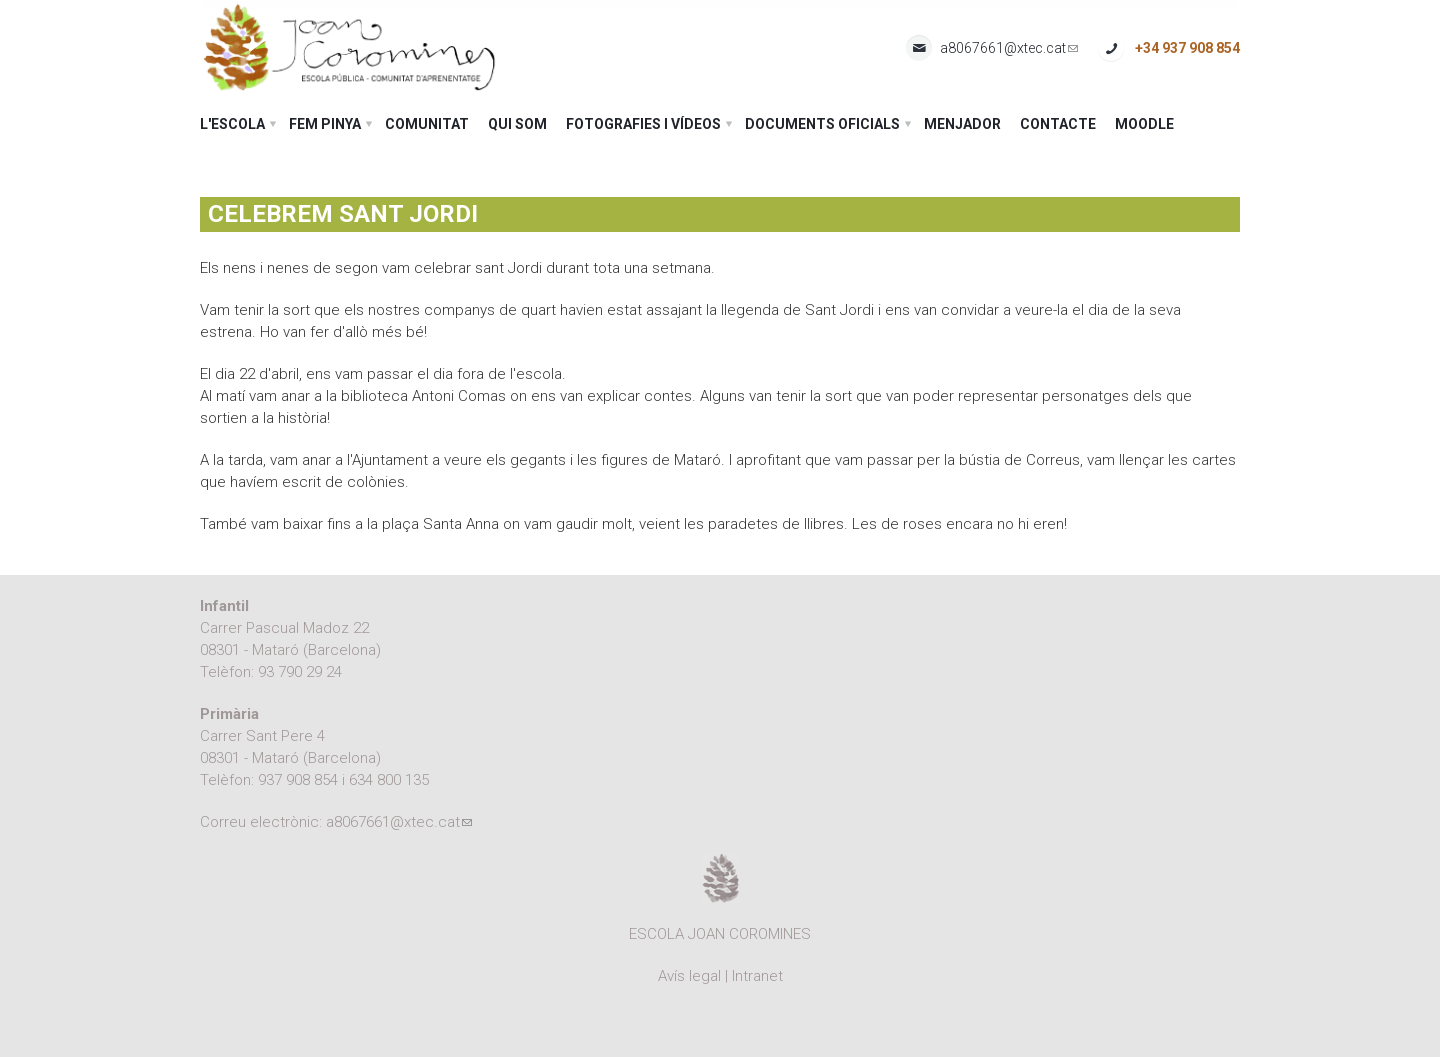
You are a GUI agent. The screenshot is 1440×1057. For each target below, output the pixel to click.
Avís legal (689, 976)
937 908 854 (298, 780)
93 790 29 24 (300, 672)
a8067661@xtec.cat (1009, 48)
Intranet (757, 976)
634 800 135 (389, 780)
